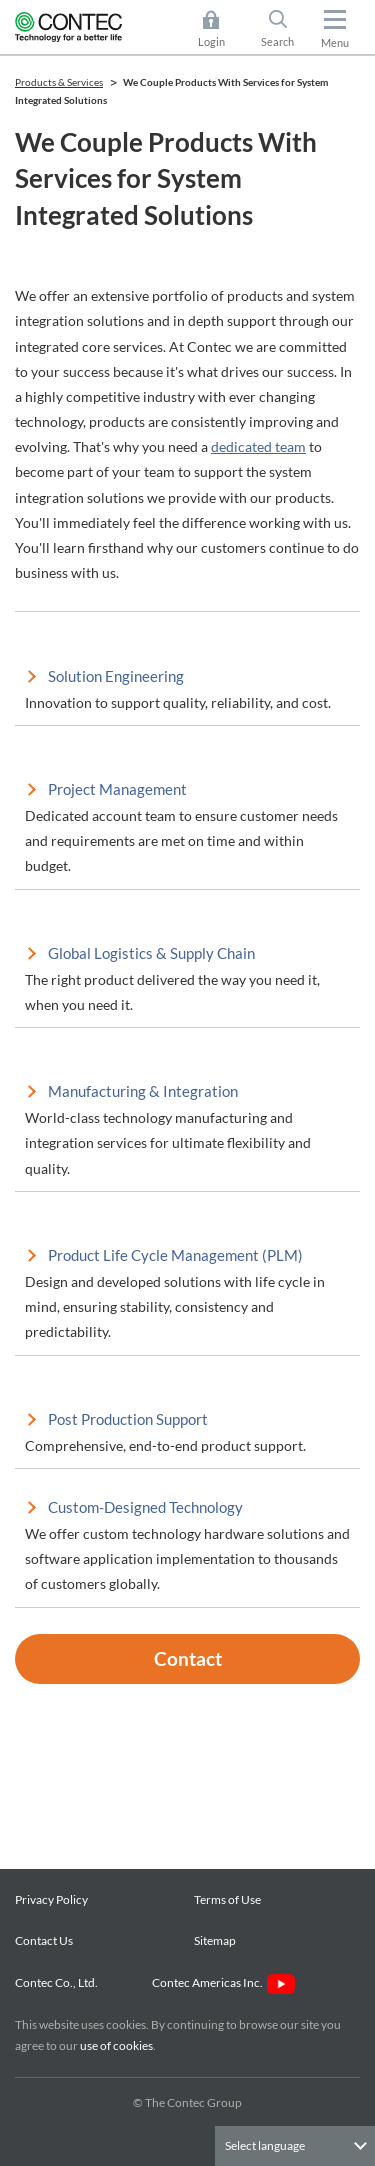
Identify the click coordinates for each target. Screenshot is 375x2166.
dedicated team (258, 446)
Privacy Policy (51, 1899)
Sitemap (215, 1940)
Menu (335, 42)
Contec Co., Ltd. (58, 1982)
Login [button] (221, 29)
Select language (265, 2145)
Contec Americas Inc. (223, 1982)
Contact (188, 1658)
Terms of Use (227, 1899)
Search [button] (286, 29)
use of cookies (116, 2045)
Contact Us (44, 1940)
